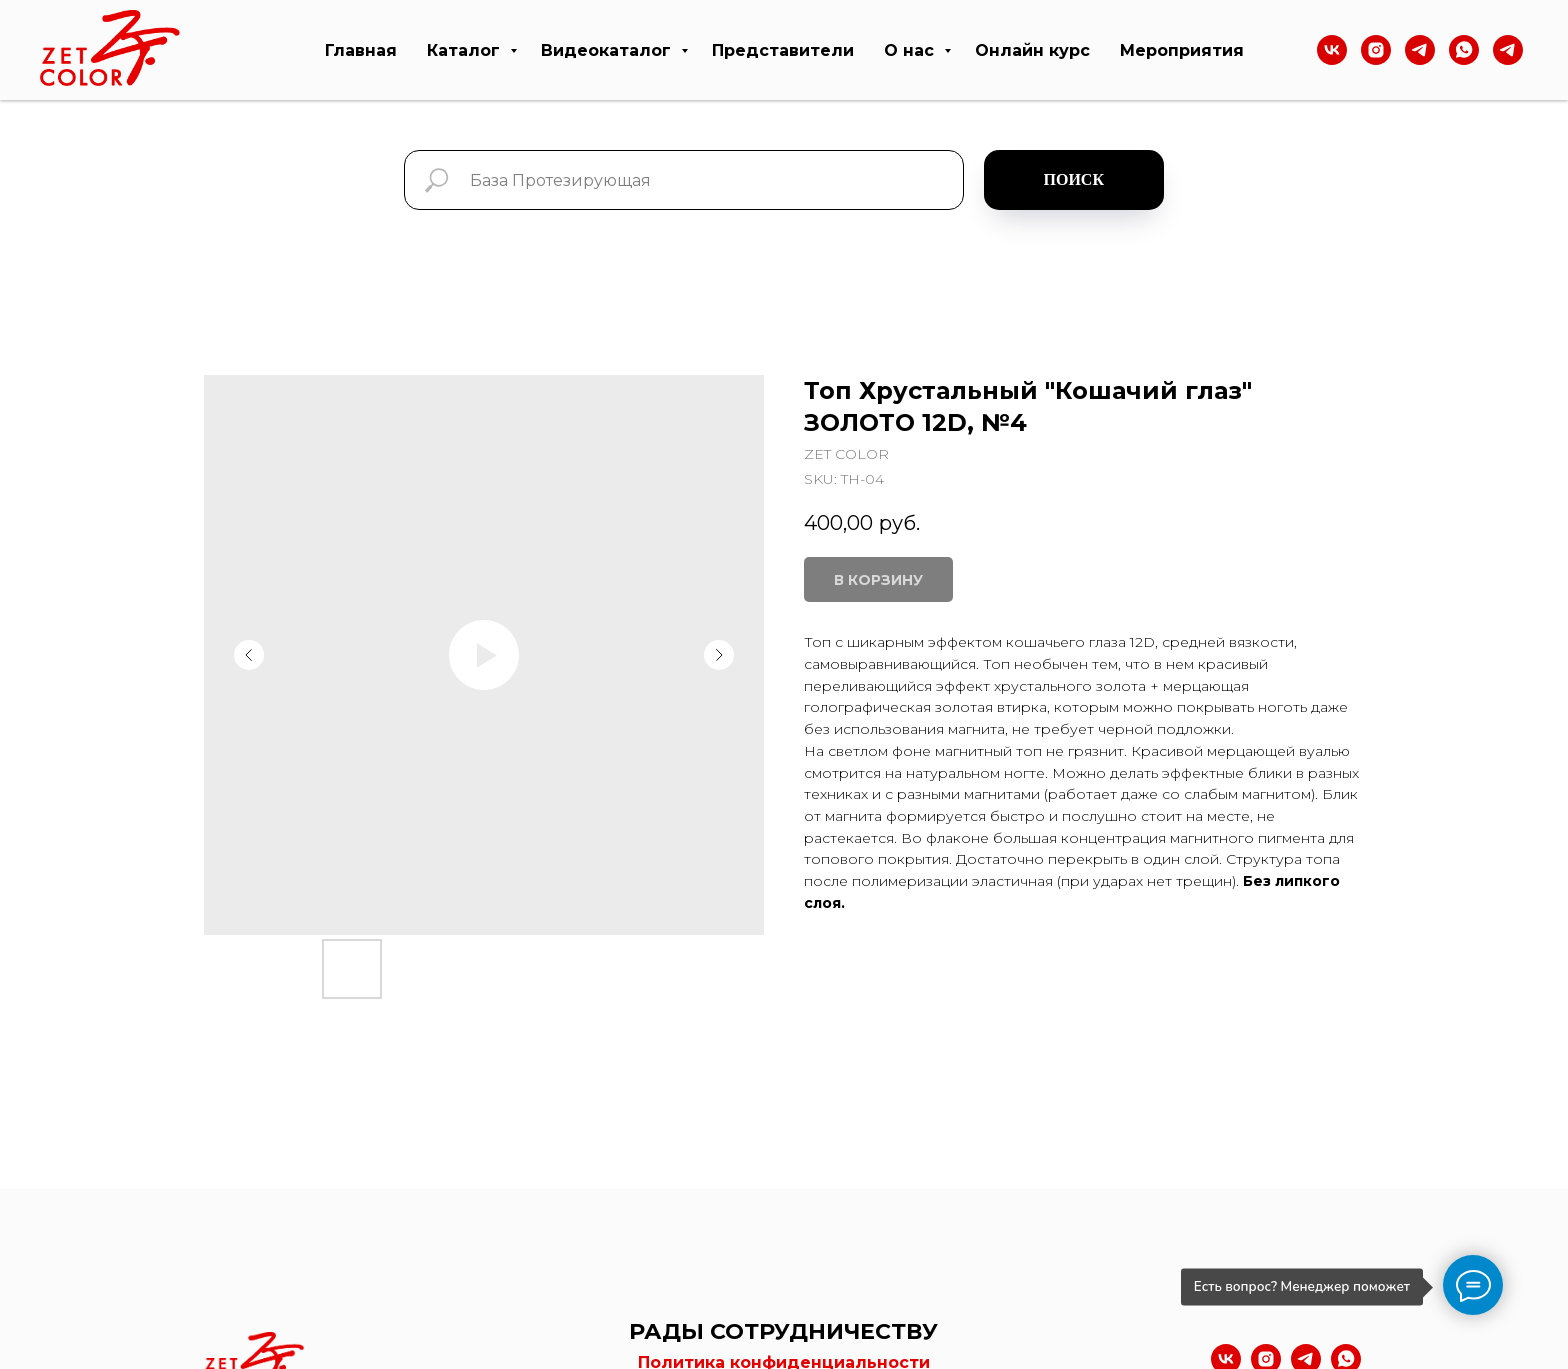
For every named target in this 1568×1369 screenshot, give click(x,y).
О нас (911, 50)
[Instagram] (1376, 50)
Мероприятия (1182, 50)
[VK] (1332, 50)
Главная (361, 50)
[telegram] (1508, 50)
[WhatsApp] (1464, 50)
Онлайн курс (1032, 50)
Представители (783, 50)
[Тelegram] (1420, 50)
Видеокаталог (608, 50)
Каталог (466, 50)
